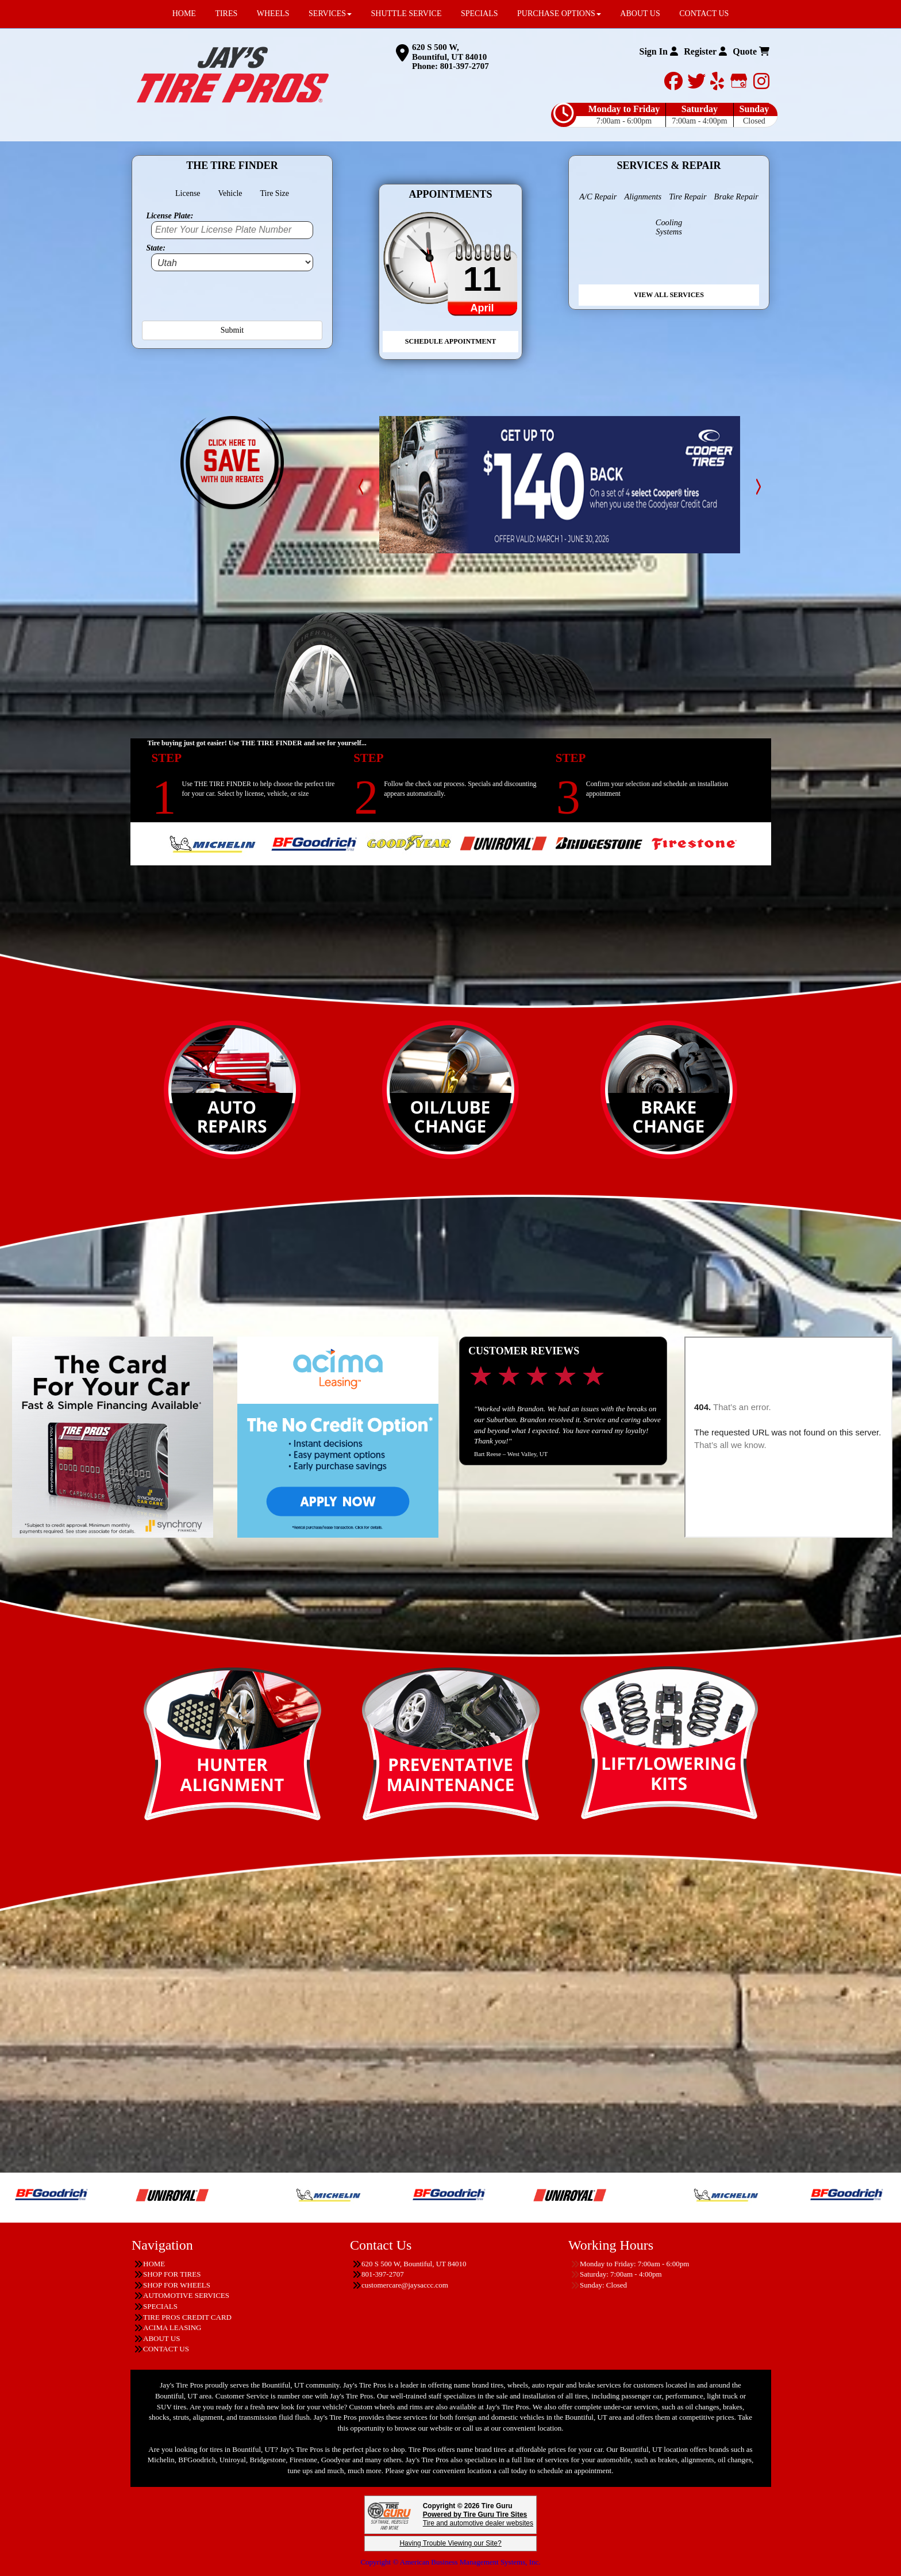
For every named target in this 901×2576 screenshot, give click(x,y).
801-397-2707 (464, 66)
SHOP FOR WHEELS (176, 2285)
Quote (751, 51)
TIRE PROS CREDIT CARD (187, 2317)
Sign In (658, 51)
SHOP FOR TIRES (172, 2274)
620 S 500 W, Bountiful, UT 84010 (449, 52)
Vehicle (230, 193)
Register (705, 51)
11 (482, 279)
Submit (232, 330)
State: (155, 248)
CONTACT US (166, 2348)
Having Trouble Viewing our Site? (450, 2543)
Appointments (450, 194)
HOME (154, 2263)
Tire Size (274, 193)
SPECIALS (160, 2306)
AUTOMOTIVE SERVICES (186, 2295)
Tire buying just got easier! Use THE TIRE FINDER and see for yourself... (257, 743)
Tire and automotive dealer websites (478, 2518)
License (188, 193)
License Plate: (169, 215)
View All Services (669, 295)
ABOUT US (161, 2338)
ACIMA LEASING (172, 2327)
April (482, 308)
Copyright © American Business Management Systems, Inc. (450, 2562)
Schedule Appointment (450, 341)
